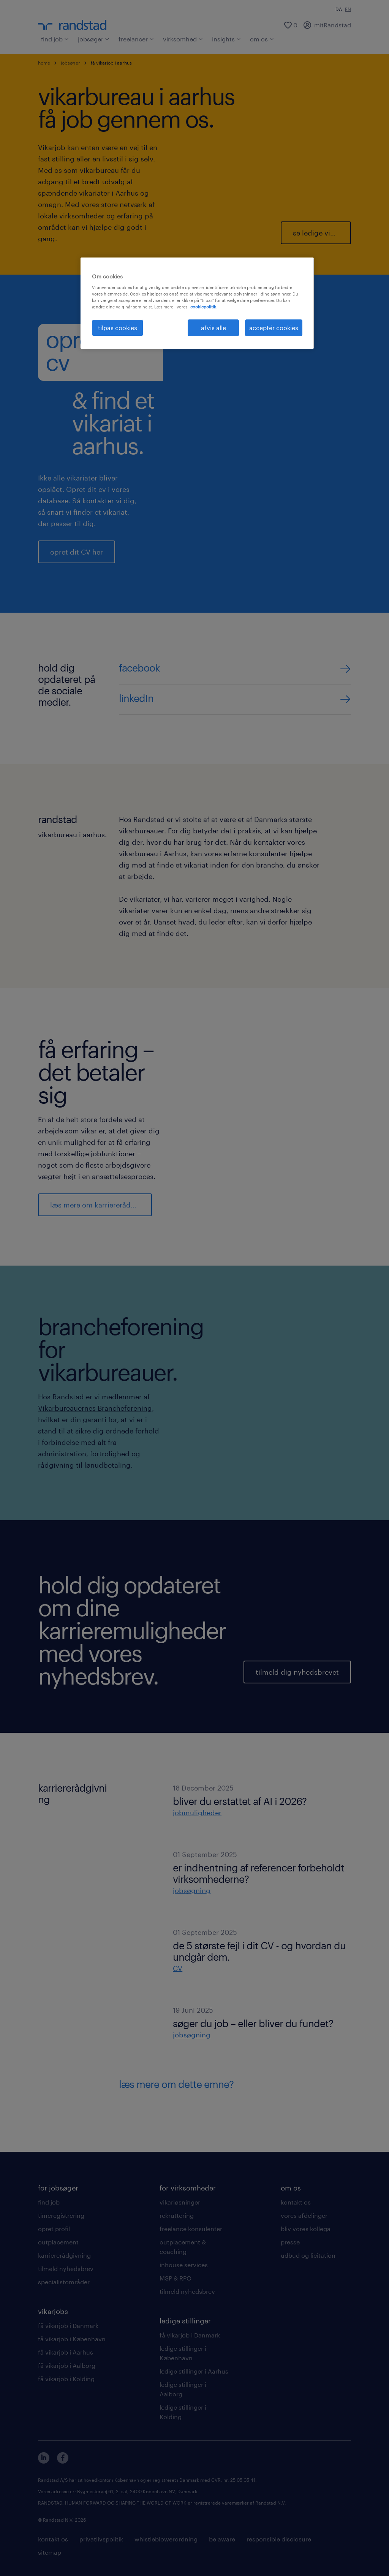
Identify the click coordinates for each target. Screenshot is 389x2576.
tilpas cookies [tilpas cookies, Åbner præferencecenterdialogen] (117, 327)
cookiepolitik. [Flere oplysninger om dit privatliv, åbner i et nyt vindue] (203, 306)
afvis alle (213, 327)
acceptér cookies (273, 327)
